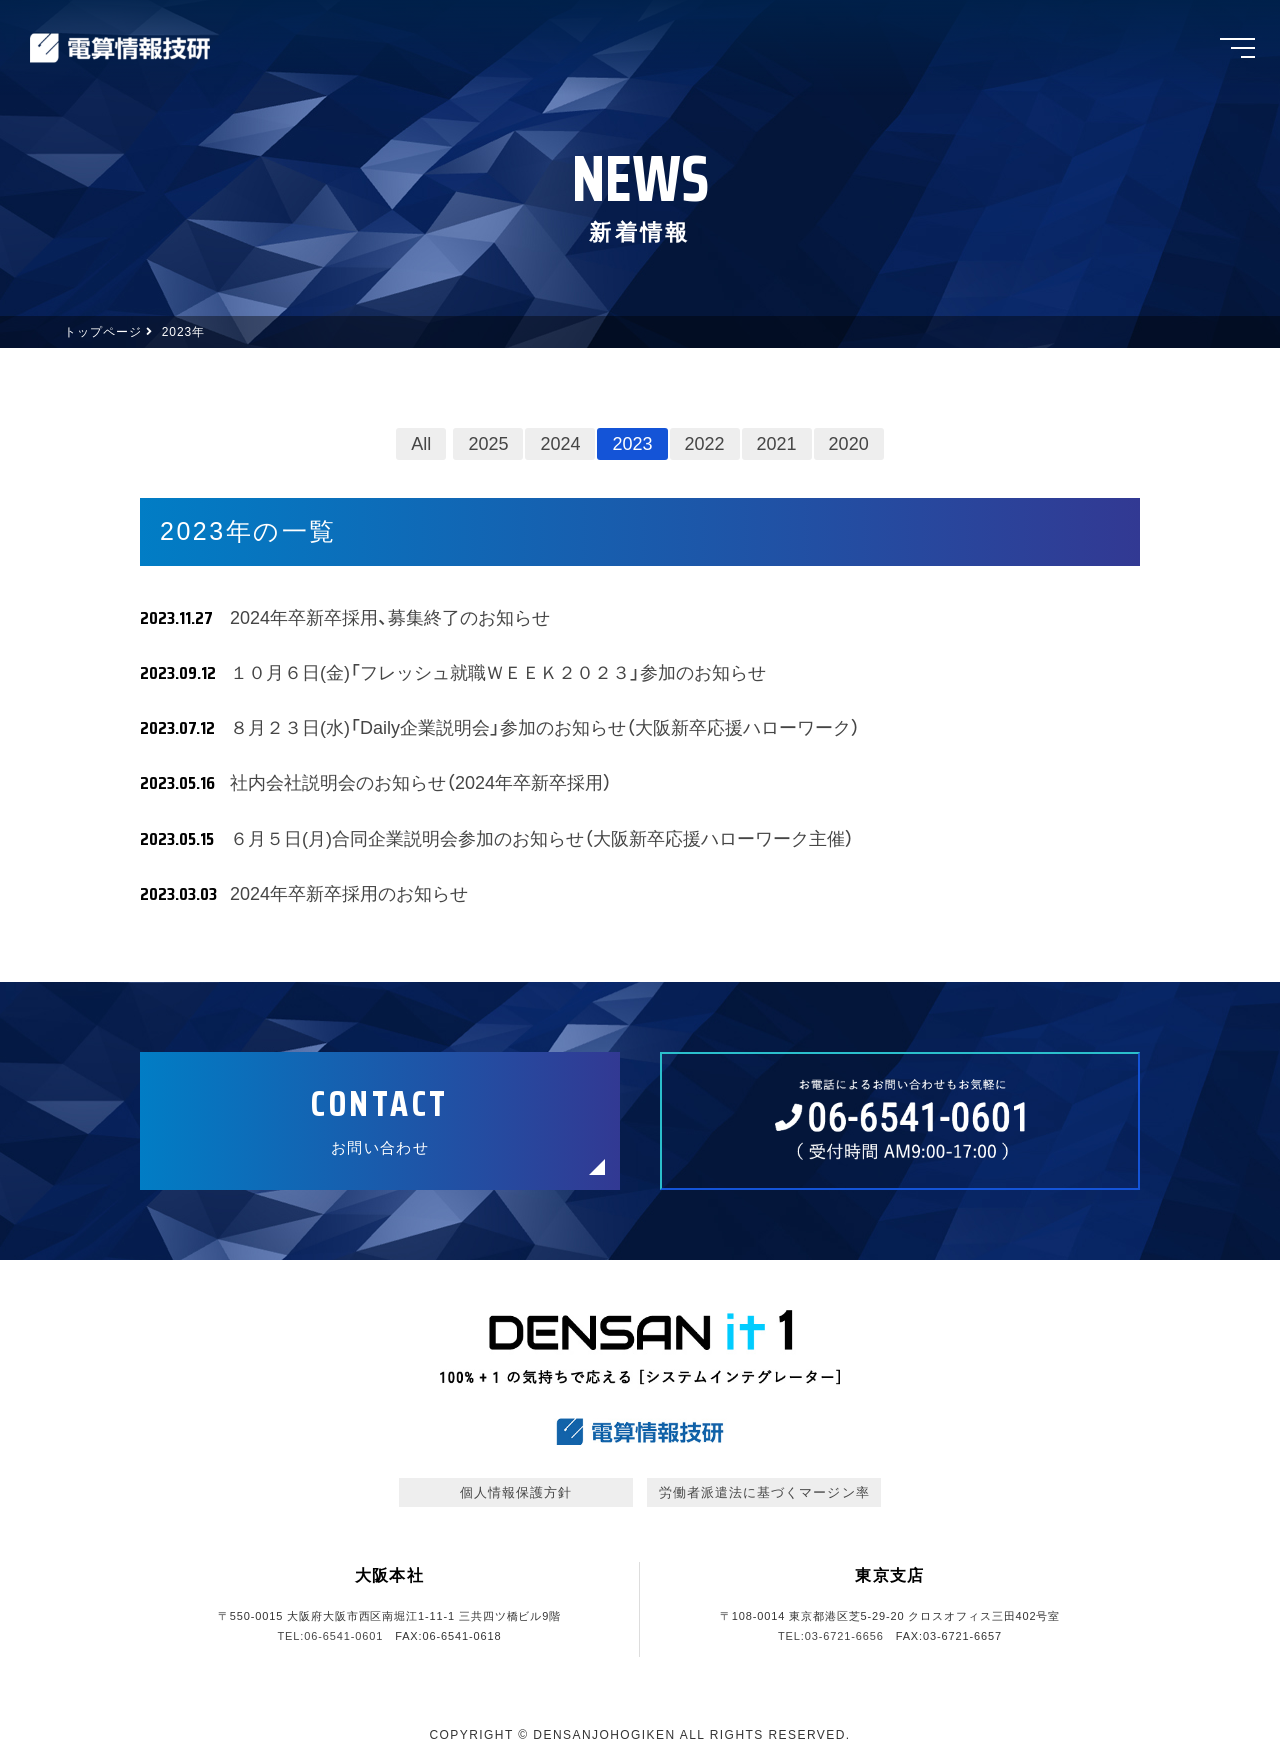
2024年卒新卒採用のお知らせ (349, 894)
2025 (488, 444)
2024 (560, 444)
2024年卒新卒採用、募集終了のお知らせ (390, 618)
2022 (705, 444)
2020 (849, 444)
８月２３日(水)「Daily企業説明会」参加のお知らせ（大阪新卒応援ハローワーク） (545, 728)
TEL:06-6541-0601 (330, 1636)
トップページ (103, 332)
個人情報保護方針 (516, 1492)
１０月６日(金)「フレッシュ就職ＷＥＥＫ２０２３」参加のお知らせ (498, 673)
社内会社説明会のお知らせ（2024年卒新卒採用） (430, 783)
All (421, 444)
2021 (777, 444)
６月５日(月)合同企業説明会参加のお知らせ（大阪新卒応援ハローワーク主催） (542, 839)
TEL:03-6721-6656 (831, 1636)
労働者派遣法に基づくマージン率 (764, 1492)
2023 (632, 444)
